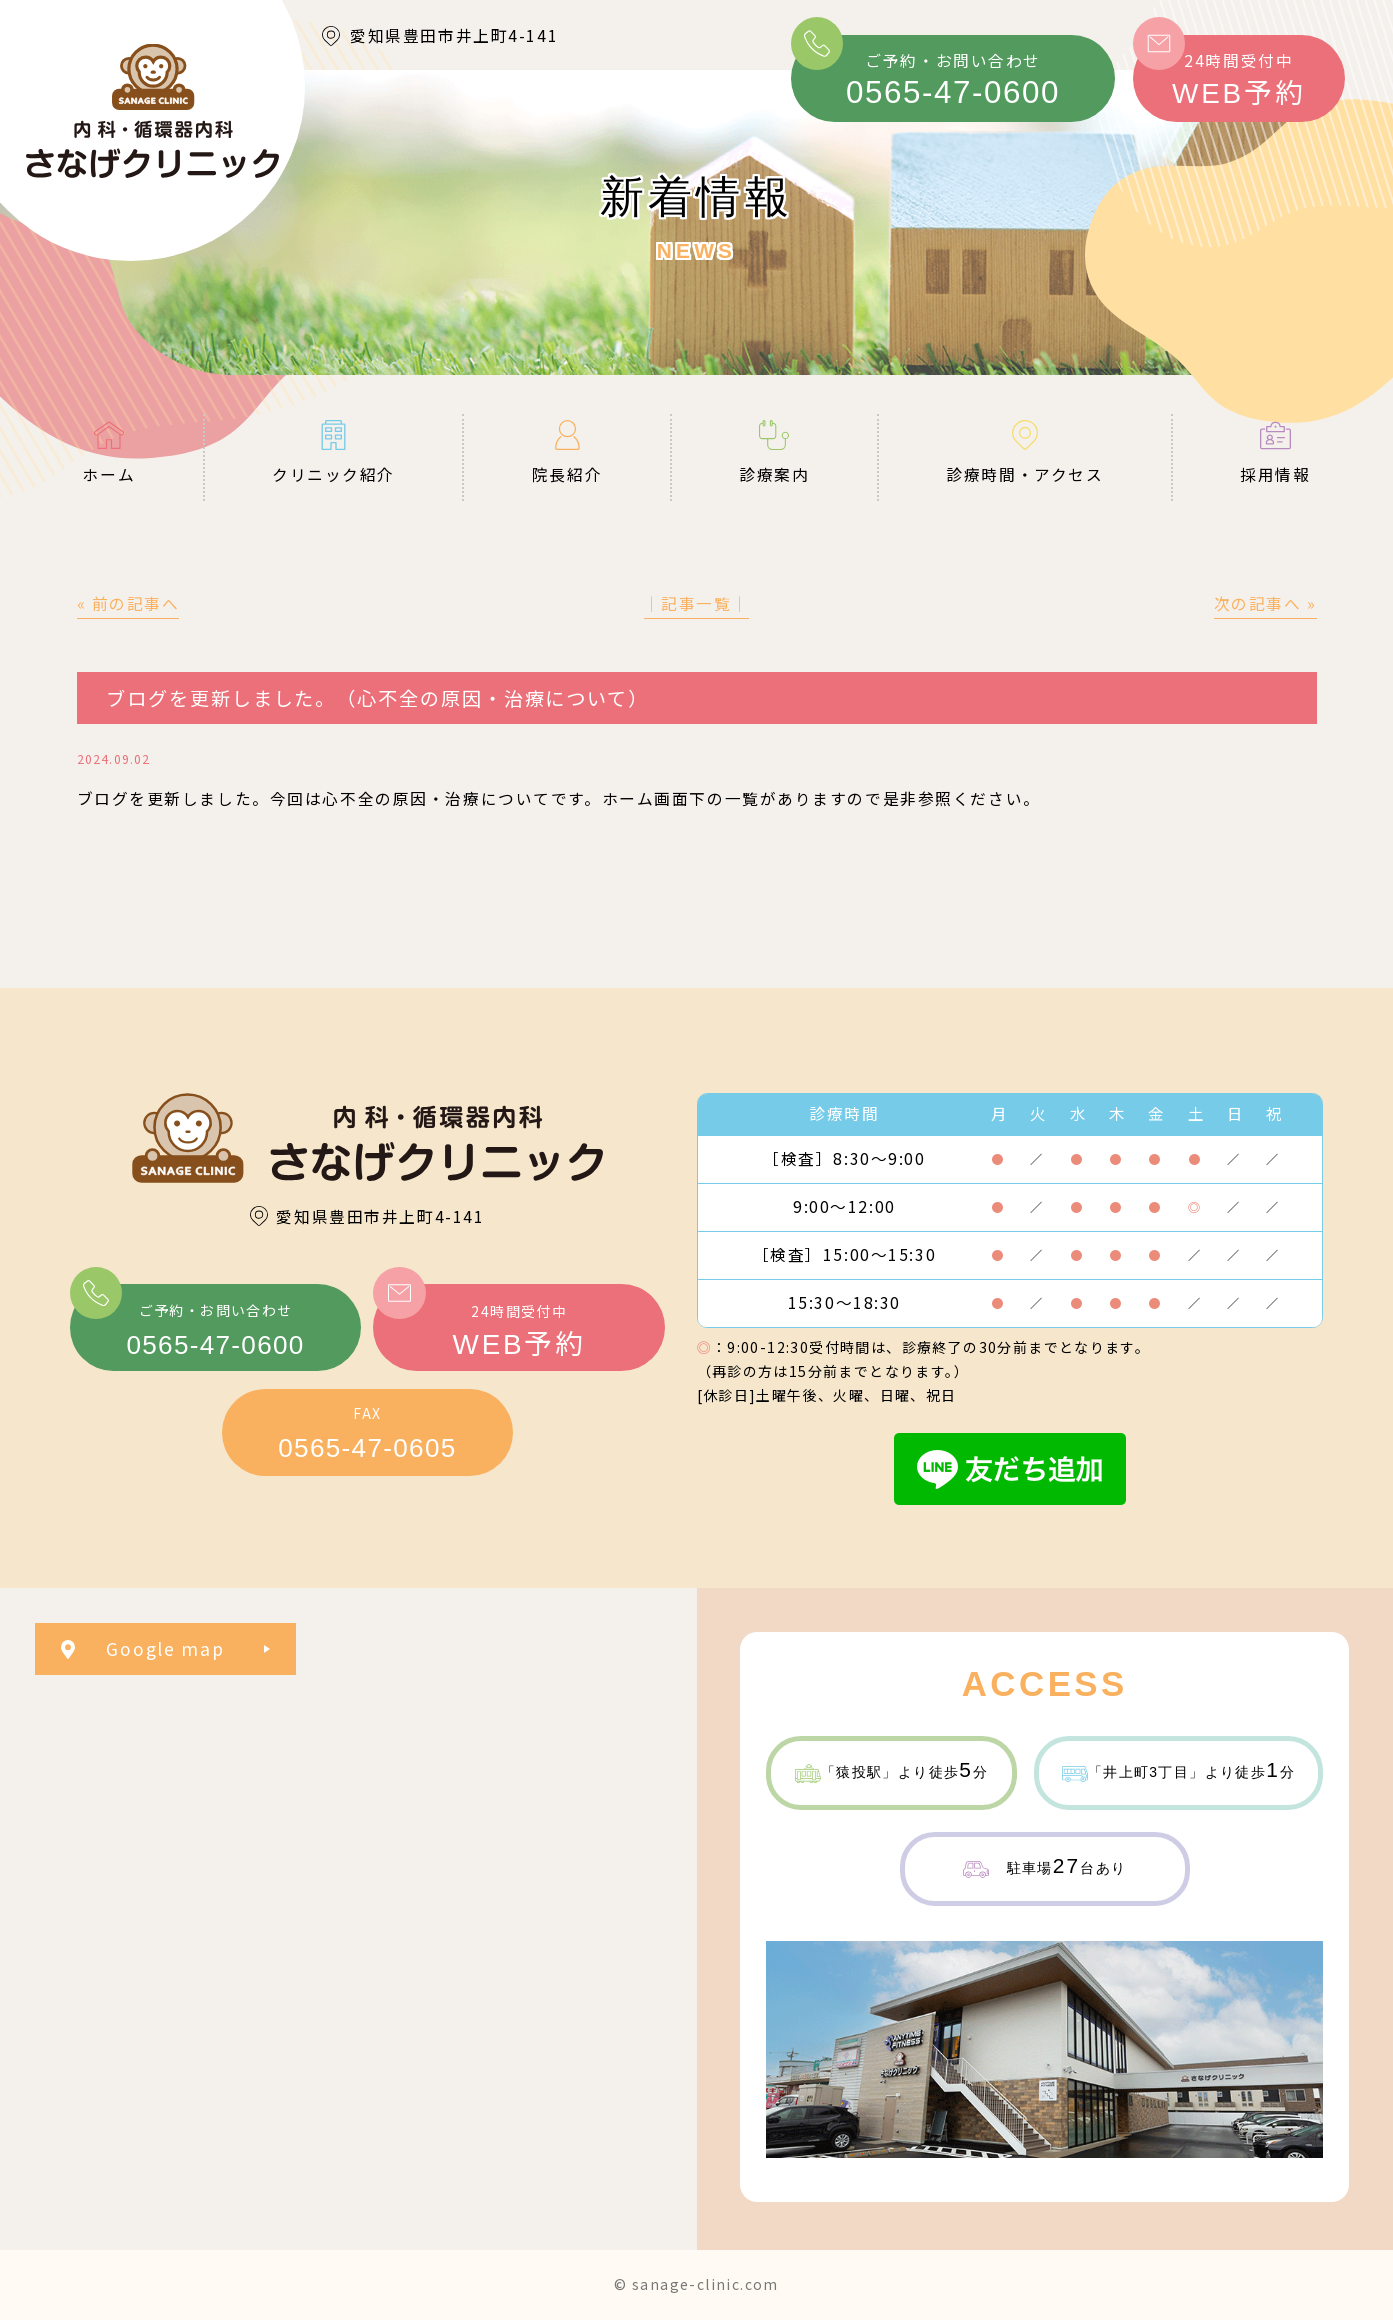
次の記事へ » (1265, 603)
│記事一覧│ (696, 603)
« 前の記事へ (128, 603)
